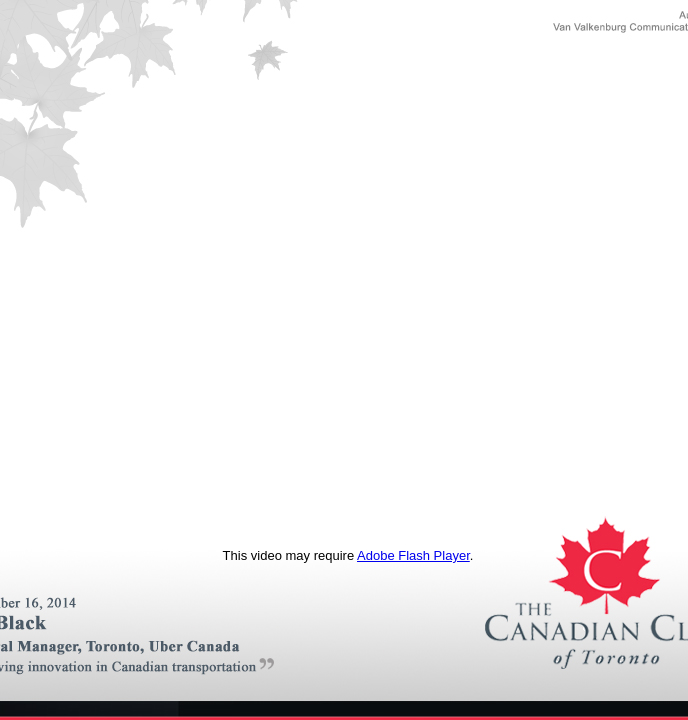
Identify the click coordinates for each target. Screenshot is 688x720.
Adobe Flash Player (413, 555)
